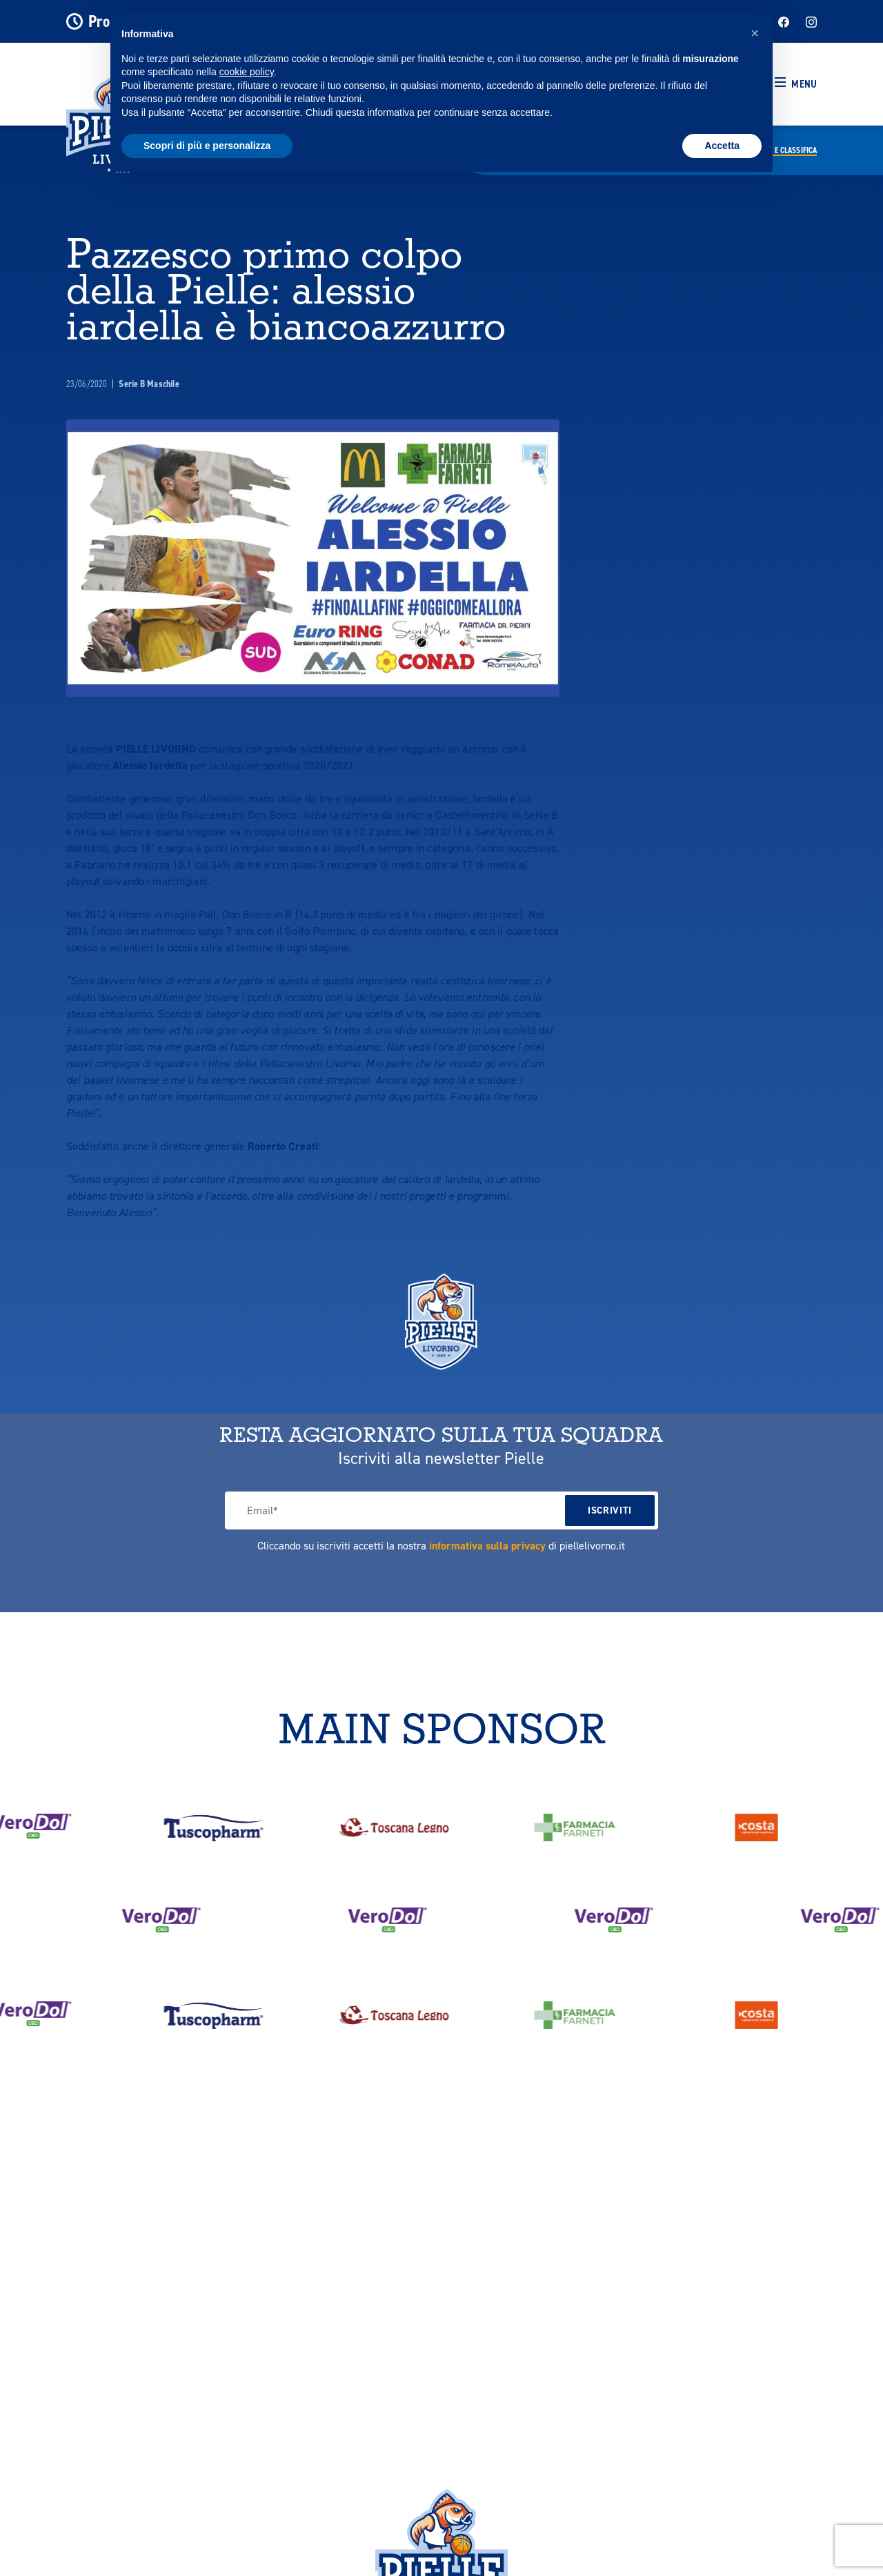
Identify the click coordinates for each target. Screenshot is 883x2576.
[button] (796, 84)
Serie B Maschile (149, 383)
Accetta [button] (722, 145)
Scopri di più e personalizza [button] (206, 145)
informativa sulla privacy (487, 1545)
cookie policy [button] (246, 71)
